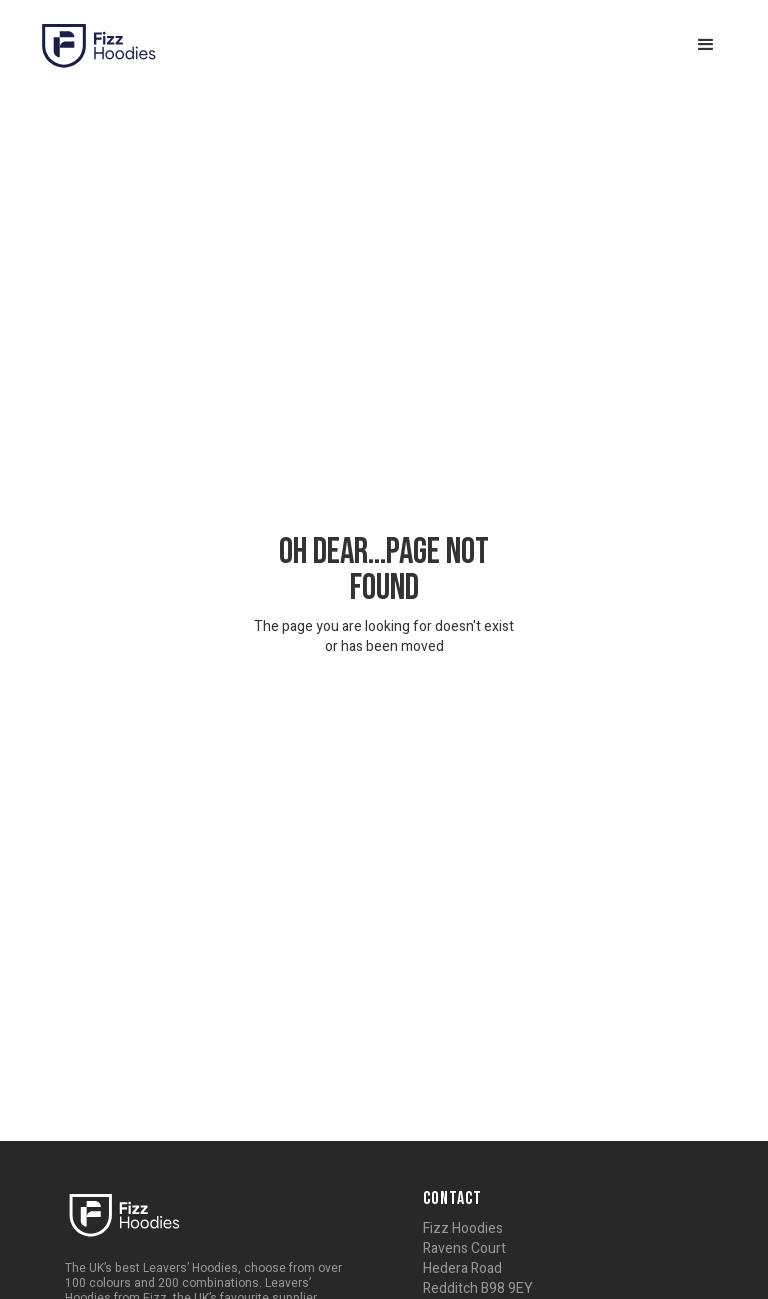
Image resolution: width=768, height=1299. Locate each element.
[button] (706, 45)
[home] (98, 45)
